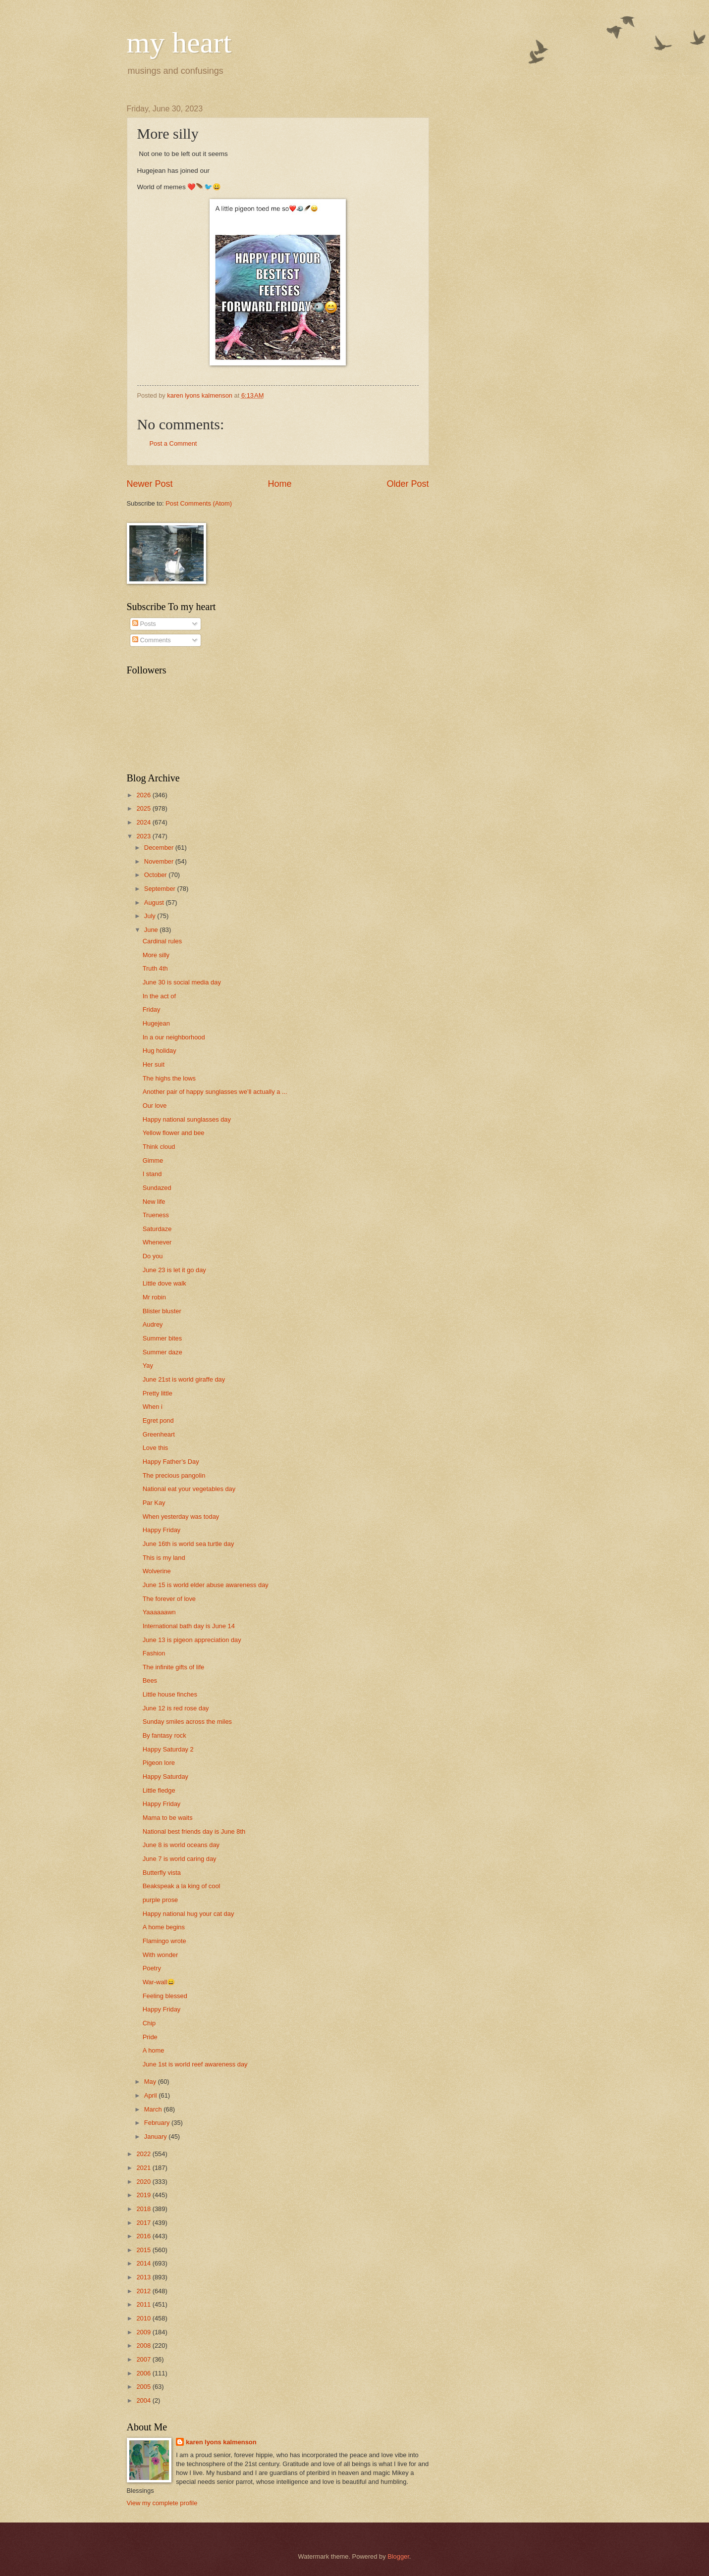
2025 (144, 808)
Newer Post (150, 484)
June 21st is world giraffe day (184, 1379)
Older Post (407, 484)
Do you (153, 1256)
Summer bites (162, 1338)
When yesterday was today (181, 1516)
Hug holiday (159, 1050)
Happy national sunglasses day (187, 1119)
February (157, 2122)
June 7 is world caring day (180, 1858)
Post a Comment (173, 443)
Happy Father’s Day (171, 1461)
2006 (144, 2373)
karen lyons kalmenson (221, 2442)
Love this (155, 1447)
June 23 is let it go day (174, 1270)
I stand (152, 1174)
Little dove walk (164, 1283)
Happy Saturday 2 (168, 1749)
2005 (144, 2386)
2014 (144, 2263)
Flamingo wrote (164, 1941)
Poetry (152, 1968)
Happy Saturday (165, 1776)
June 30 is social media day (182, 982)
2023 (144, 836)
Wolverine (157, 1571)
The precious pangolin (174, 1475)
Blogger (398, 2556)
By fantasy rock (164, 1735)
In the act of (159, 996)
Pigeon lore (159, 1762)
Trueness (156, 1215)
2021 (144, 2167)
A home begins (164, 1927)
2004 (144, 2400)
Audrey (153, 1324)
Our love (155, 1105)
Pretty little (157, 1393)
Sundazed (157, 1187)
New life (154, 1201)
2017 (144, 2222)
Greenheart (159, 1434)
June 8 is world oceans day (181, 1845)
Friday (152, 1009)
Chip (149, 2023)
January (156, 2136)
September (160, 888)
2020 (144, 2181)
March (154, 2109)
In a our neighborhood (174, 1037)
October (156, 874)
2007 (144, 2359)
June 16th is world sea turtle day (188, 1543)
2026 (144, 795)
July (150, 916)
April (151, 2095)
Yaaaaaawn (159, 1612)
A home (153, 2050)
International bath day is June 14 (189, 1626)
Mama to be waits (168, 1817)
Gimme (153, 1160)
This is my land (164, 1557)
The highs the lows (169, 1078)
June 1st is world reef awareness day (195, 2064)
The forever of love (169, 1598)
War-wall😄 (159, 1982)
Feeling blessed (165, 1996)
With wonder (160, 1954)
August (155, 902)
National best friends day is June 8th (194, 1831)
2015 (144, 2250)
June (152, 929)
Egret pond (158, 1420)
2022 (144, 2154)
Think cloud (159, 1146)
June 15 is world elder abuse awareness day (206, 1585)
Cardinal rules (162, 941)
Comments (151, 640)
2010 (144, 2318)
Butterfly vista (162, 1872)
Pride (150, 2037)
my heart (179, 42)
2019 (144, 2195)
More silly (156, 955)
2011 (144, 2304)
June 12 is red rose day (176, 1708)
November (159, 861)
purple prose (160, 1900)
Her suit (153, 1064)
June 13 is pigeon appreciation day (192, 1640)
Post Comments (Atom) (198, 503)
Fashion (154, 1653)
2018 (144, 2209)
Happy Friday (162, 1530)
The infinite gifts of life (174, 1667)
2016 (144, 2236)
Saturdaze (157, 1229)
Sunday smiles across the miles (187, 1721)
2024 (144, 822)
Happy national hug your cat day (188, 1913)
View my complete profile (162, 2503)
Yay (148, 1365)
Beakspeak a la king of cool (181, 1886)
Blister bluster (162, 1311)
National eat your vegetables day (189, 1489)
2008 (144, 2345)
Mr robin (154, 1297)
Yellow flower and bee (174, 1132)
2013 (144, 2277)
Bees (150, 1680)
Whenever (157, 1242)
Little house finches (170, 1694)
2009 (144, 2332)
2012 (144, 2291)
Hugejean (156, 1023)
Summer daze (162, 1352)
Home (279, 484)
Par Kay (154, 1502)
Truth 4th (155, 968)
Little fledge (159, 1790)
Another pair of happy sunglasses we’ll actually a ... (215, 1091)
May (151, 2081)
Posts (144, 623)
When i (153, 1406)
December (159, 847)
